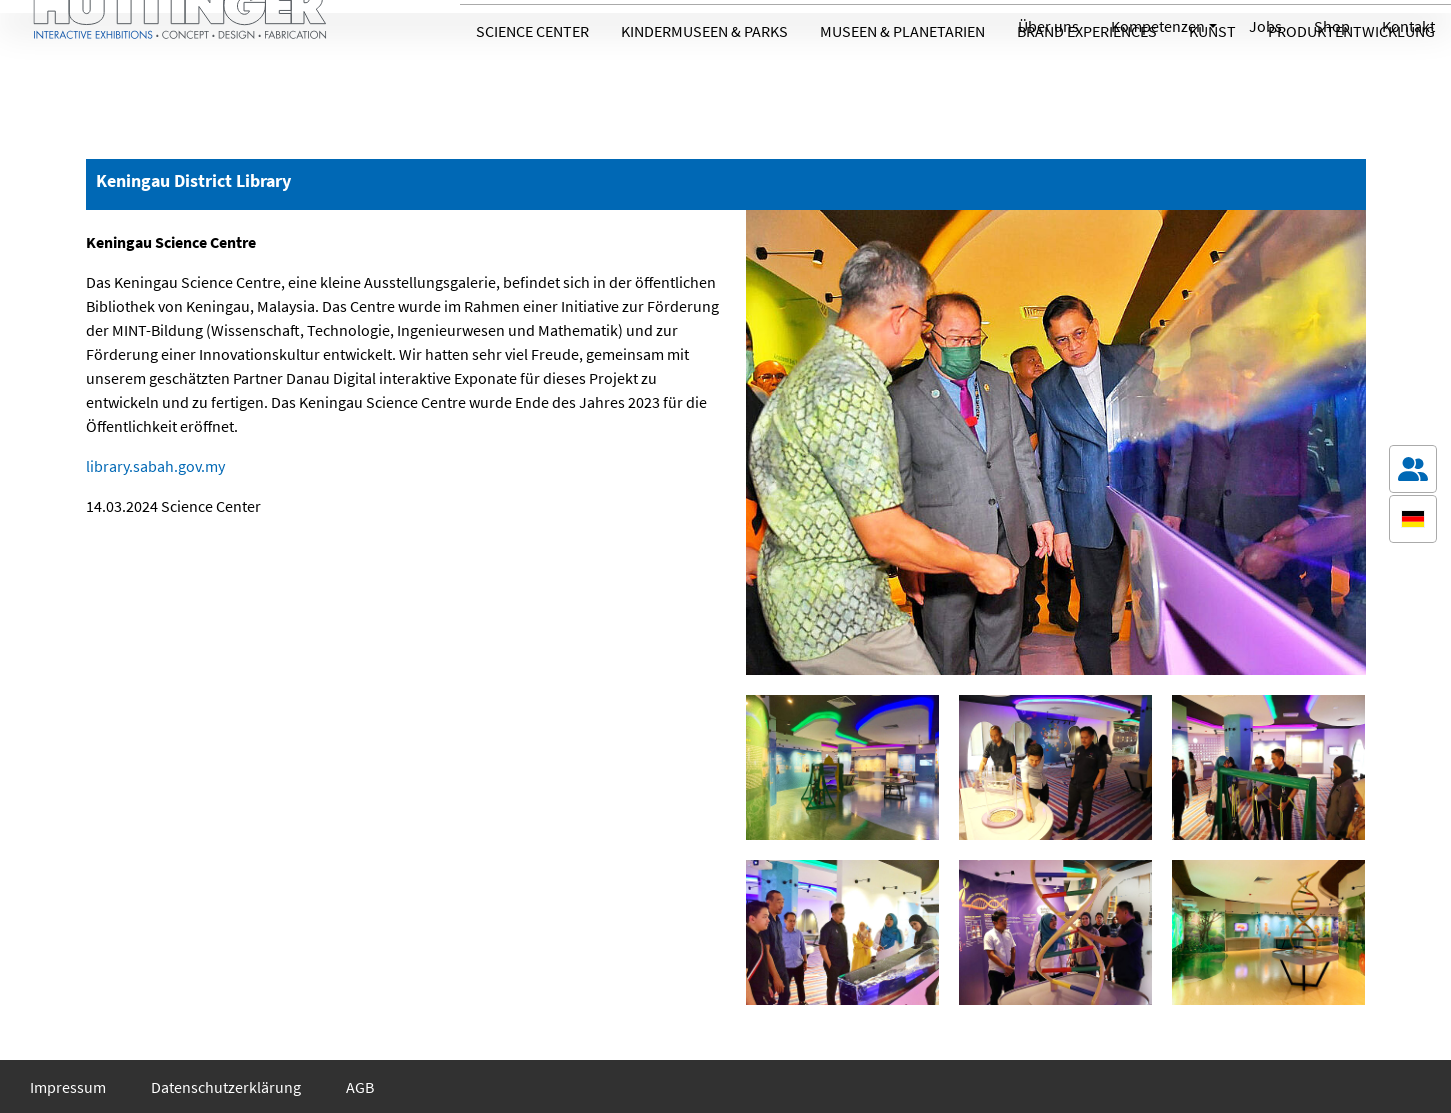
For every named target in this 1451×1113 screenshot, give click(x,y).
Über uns (1048, 26)
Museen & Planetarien (902, 83)
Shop (1332, 26)
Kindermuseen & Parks (704, 83)
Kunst (1212, 83)
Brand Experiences (1087, 83)
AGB (360, 1087)
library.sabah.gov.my (155, 466)
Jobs (1265, 26)
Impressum (68, 1087)
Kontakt (1408, 26)
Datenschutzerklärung (226, 1087)
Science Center (532, 83)
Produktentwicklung (1351, 83)
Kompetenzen (1158, 26)
